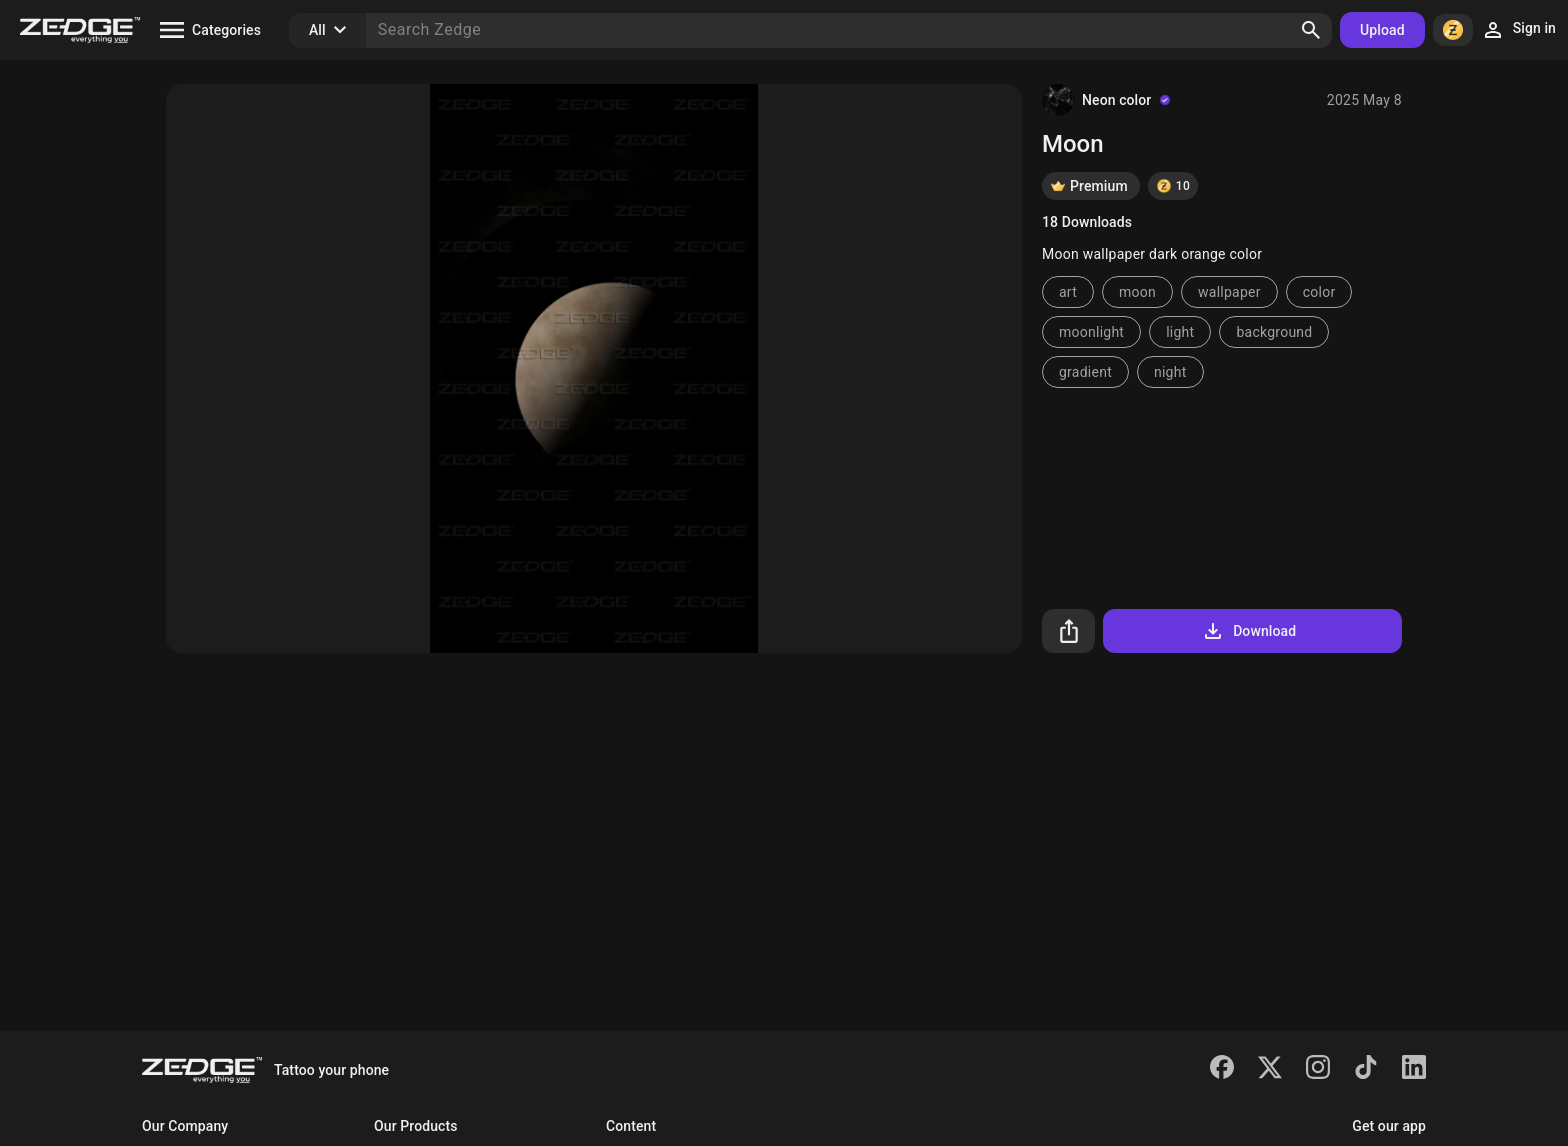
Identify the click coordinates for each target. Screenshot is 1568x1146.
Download (1248, 631)
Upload (1382, 30)
